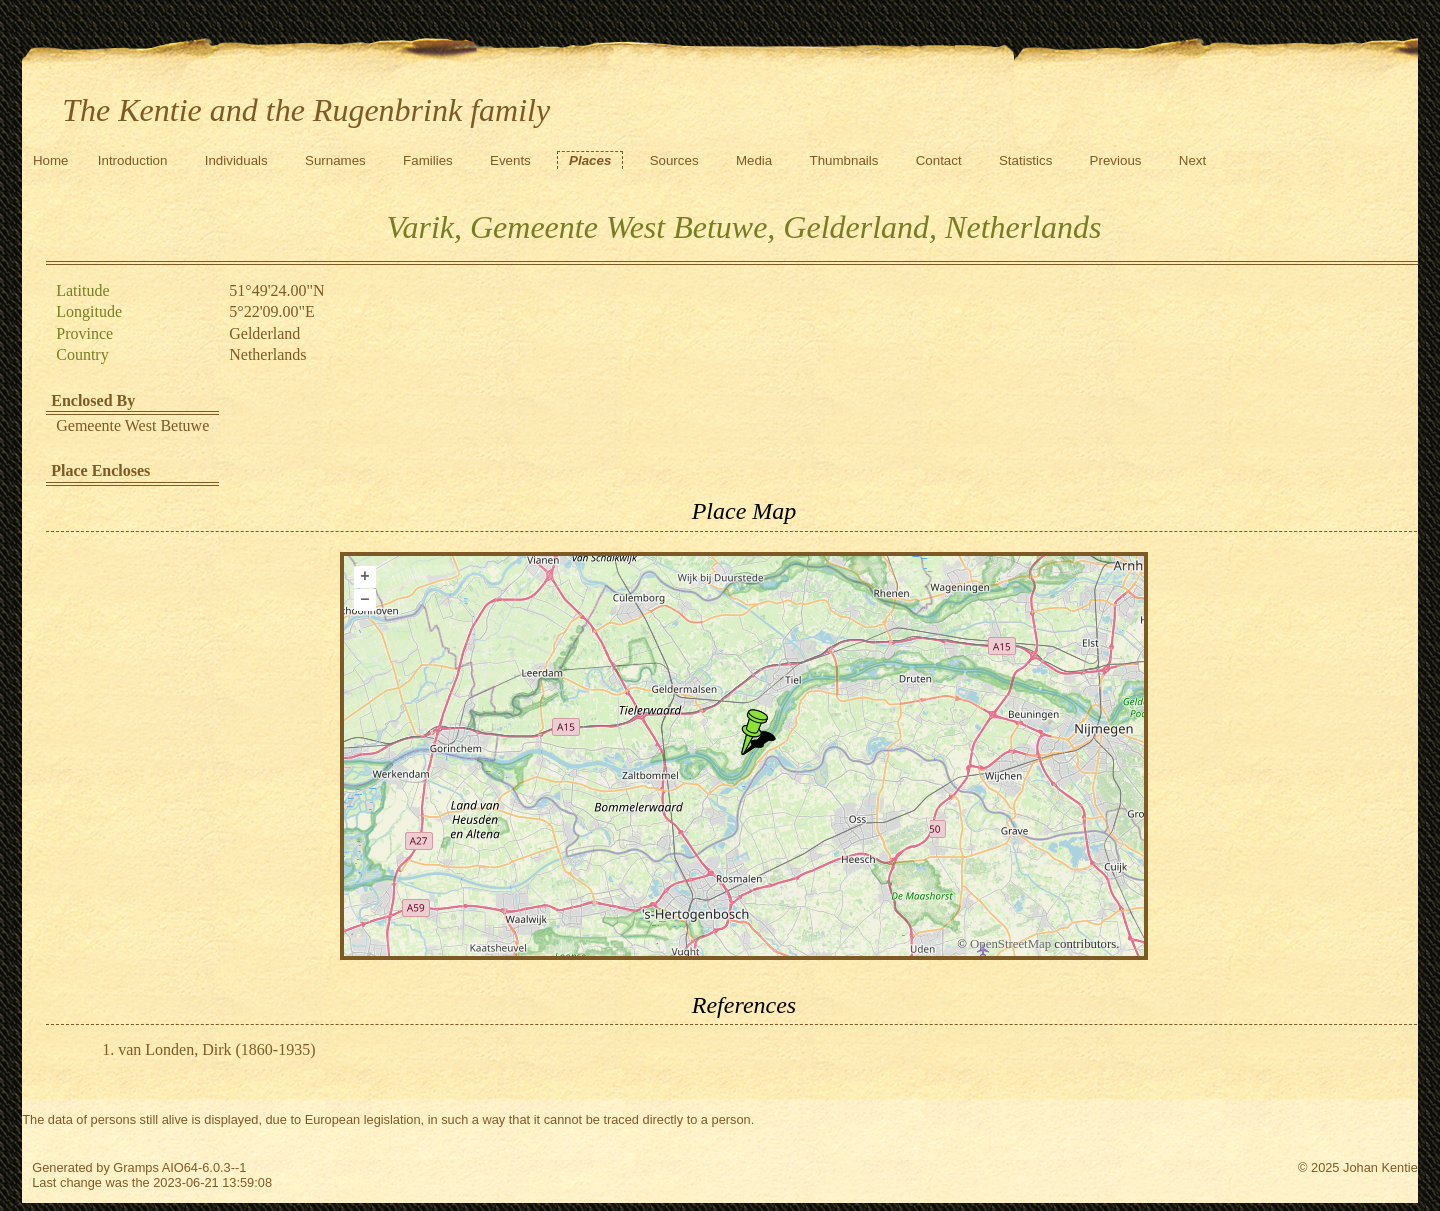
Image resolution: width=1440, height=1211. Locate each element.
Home (51, 160)
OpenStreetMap (1010, 944)
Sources (674, 160)
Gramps (136, 1167)
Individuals (236, 160)
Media (754, 160)
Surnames (335, 160)
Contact (939, 160)
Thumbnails (844, 160)
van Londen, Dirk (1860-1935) (216, 1049)
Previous (1116, 160)
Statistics (1025, 160)
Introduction (133, 160)
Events (510, 160)
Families (428, 160)
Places (590, 160)
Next (1192, 160)
